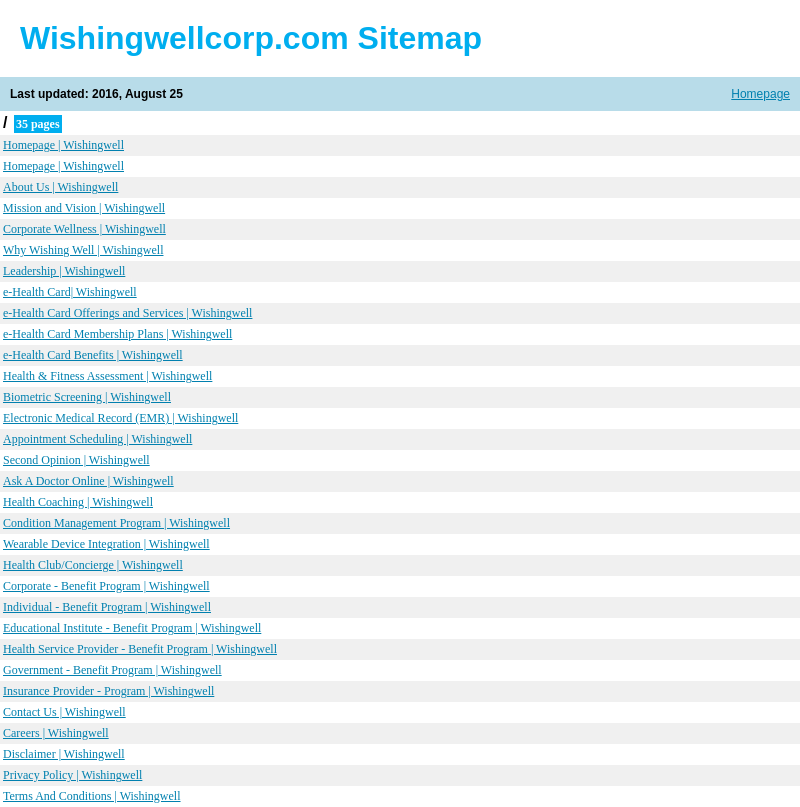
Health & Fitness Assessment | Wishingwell (107, 376)
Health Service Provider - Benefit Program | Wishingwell (140, 649)
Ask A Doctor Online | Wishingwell (88, 481)
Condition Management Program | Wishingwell (116, 523)
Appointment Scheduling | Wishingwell (97, 439)
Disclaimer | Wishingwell (64, 754)
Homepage (760, 94)
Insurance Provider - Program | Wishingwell (108, 691)
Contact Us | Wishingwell (64, 712)
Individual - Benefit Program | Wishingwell (107, 607)
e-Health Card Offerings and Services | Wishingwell (127, 313)
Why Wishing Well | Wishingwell (83, 250)
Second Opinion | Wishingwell (76, 460)
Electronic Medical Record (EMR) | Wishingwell (120, 418)
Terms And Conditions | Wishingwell (92, 796)
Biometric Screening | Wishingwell (87, 397)
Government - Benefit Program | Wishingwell (112, 670)
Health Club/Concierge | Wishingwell (93, 565)
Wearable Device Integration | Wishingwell (106, 544)
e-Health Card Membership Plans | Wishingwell (117, 334)
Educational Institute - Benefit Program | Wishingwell (132, 628)
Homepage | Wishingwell (63, 145)
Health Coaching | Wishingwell (78, 502)
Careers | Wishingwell (56, 733)
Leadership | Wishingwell (64, 271)
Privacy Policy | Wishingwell (72, 775)
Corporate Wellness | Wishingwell (84, 229)
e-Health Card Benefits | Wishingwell (93, 355)
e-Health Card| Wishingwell (70, 292)
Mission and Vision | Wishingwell (84, 208)
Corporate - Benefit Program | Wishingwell (106, 586)
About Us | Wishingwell (60, 187)
